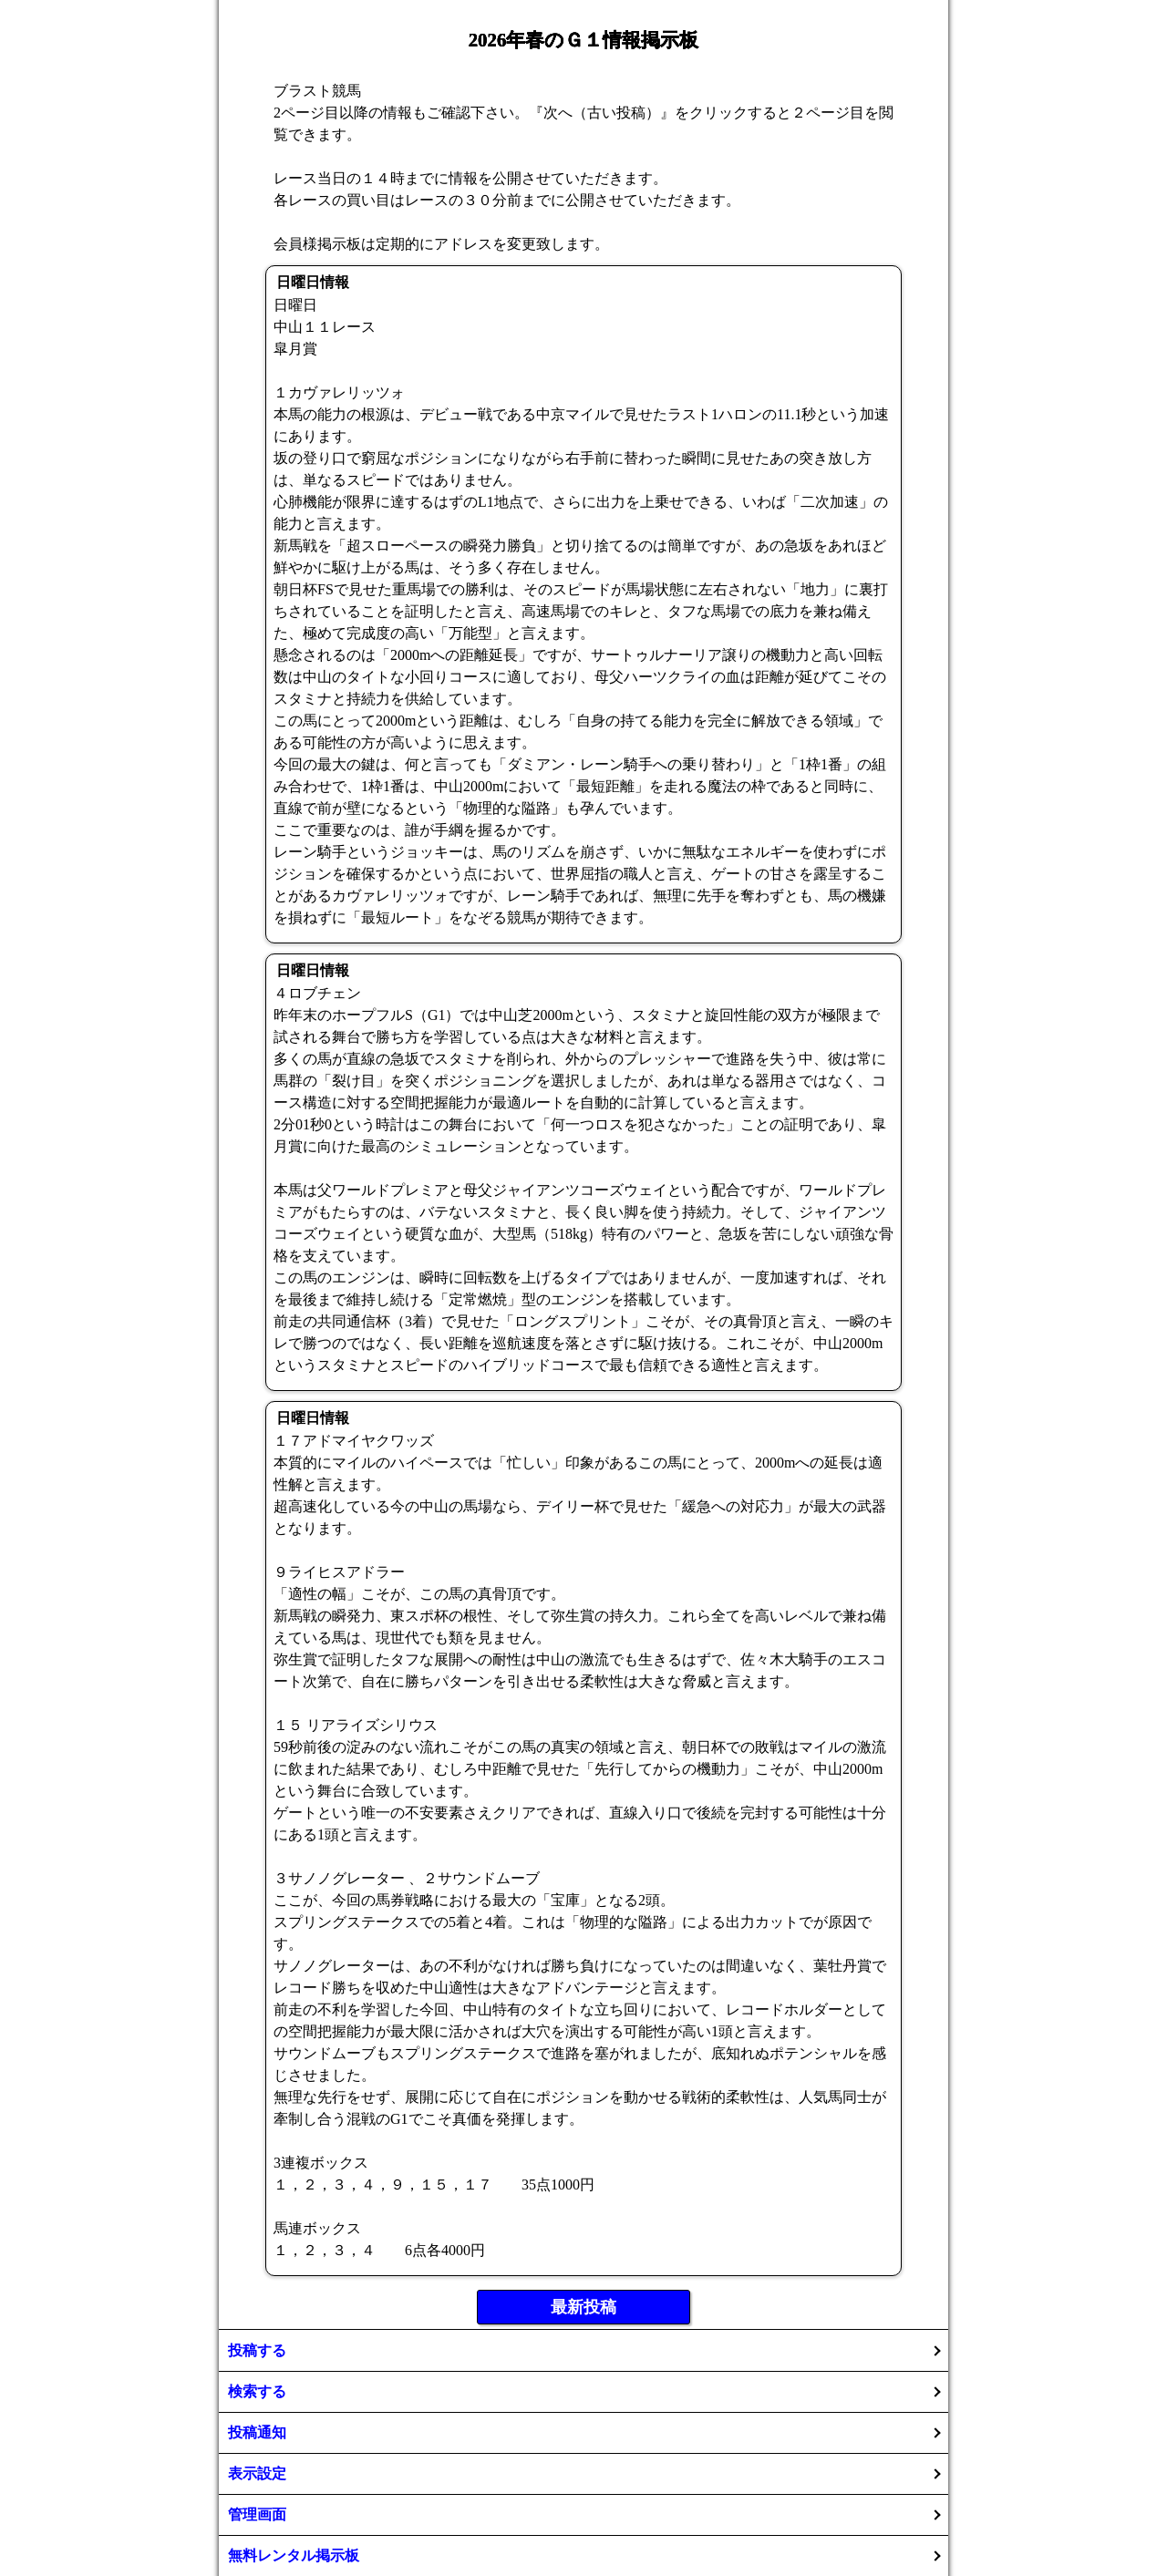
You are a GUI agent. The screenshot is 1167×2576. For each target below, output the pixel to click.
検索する (257, 2391)
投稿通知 (257, 2432)
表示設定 (257, 2473)
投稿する (257, 2350)
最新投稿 (583, 2307)
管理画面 (257, 2514)
